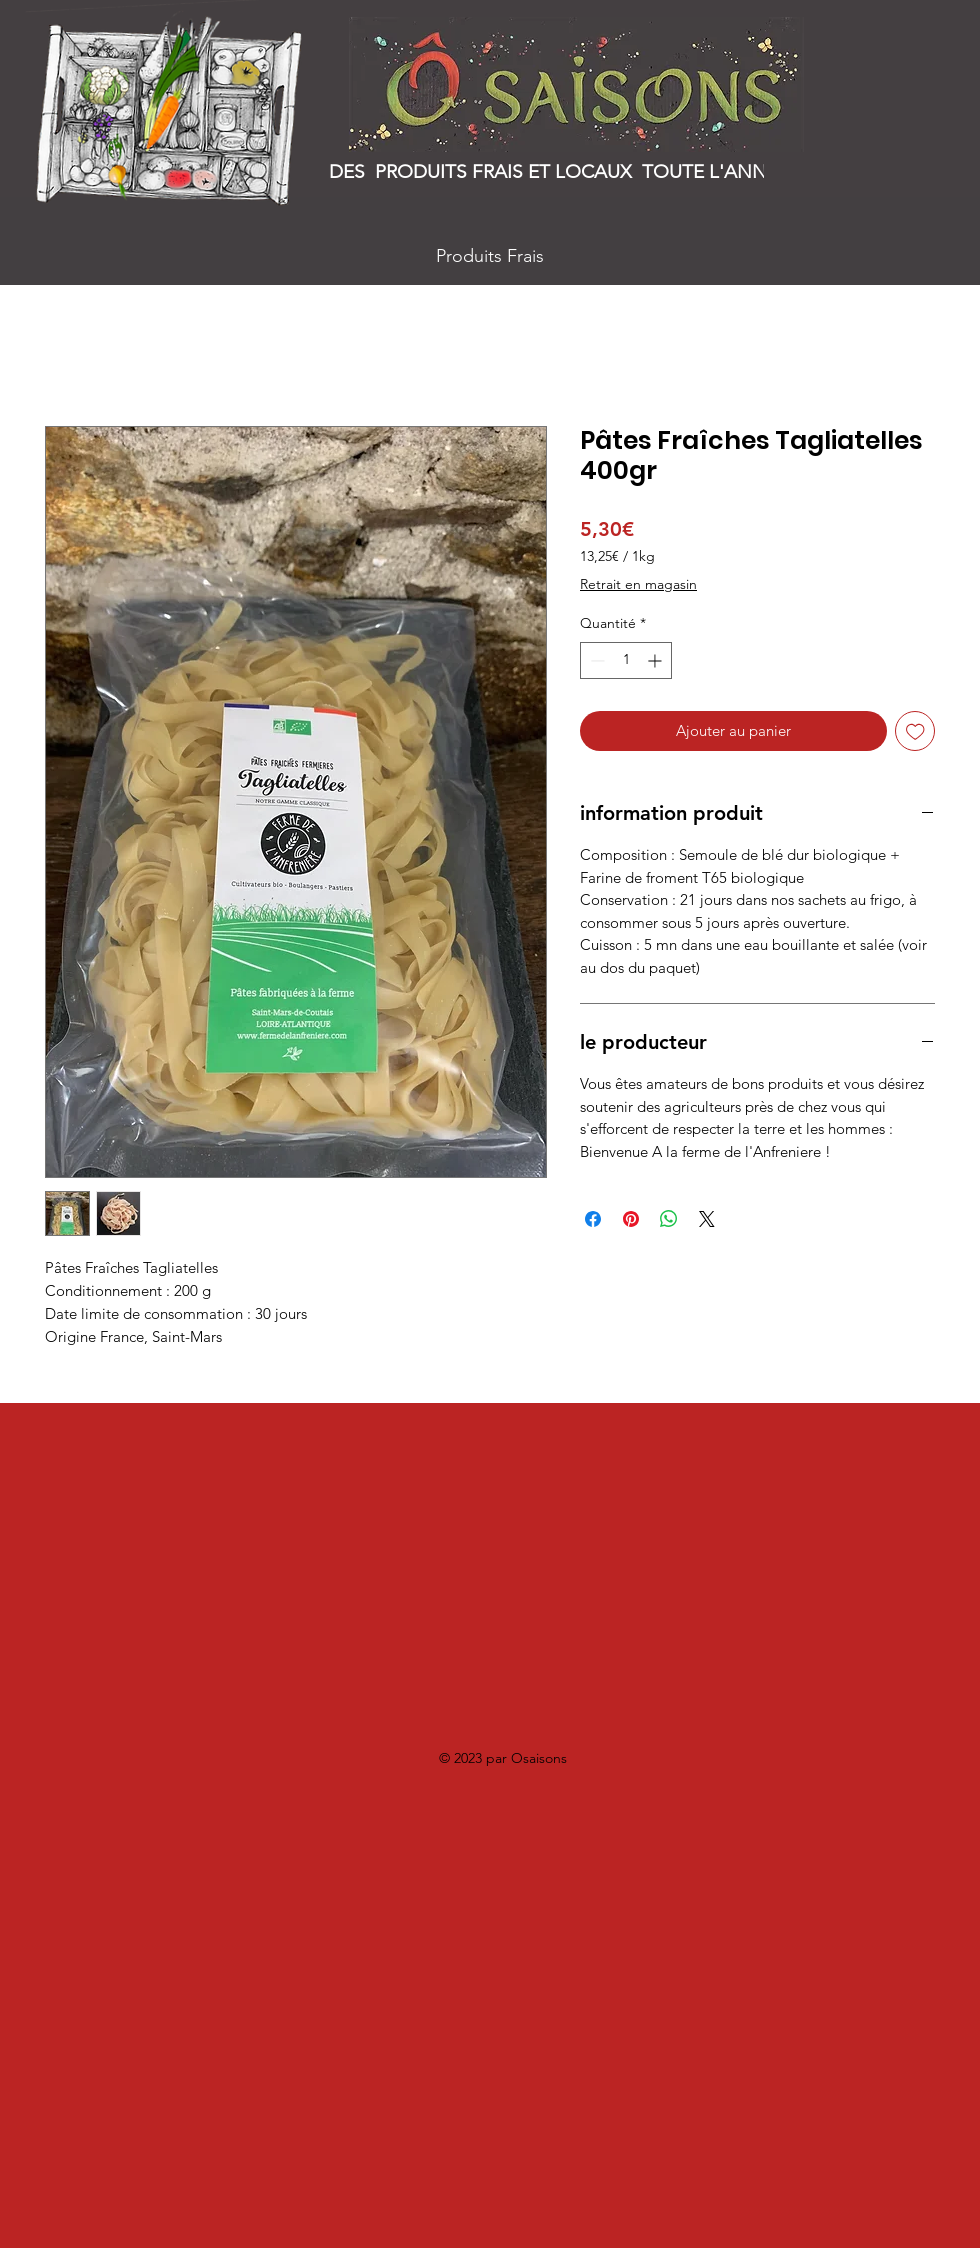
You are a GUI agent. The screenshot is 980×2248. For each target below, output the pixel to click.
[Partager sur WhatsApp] (669, 1219)
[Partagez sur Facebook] (593, 1219)
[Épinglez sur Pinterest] (631, 1219)
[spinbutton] (626, 660)
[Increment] (656, 660)
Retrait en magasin (638, 584)
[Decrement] (595, 660)
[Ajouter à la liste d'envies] (915, 731)
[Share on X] (707, 1219)
